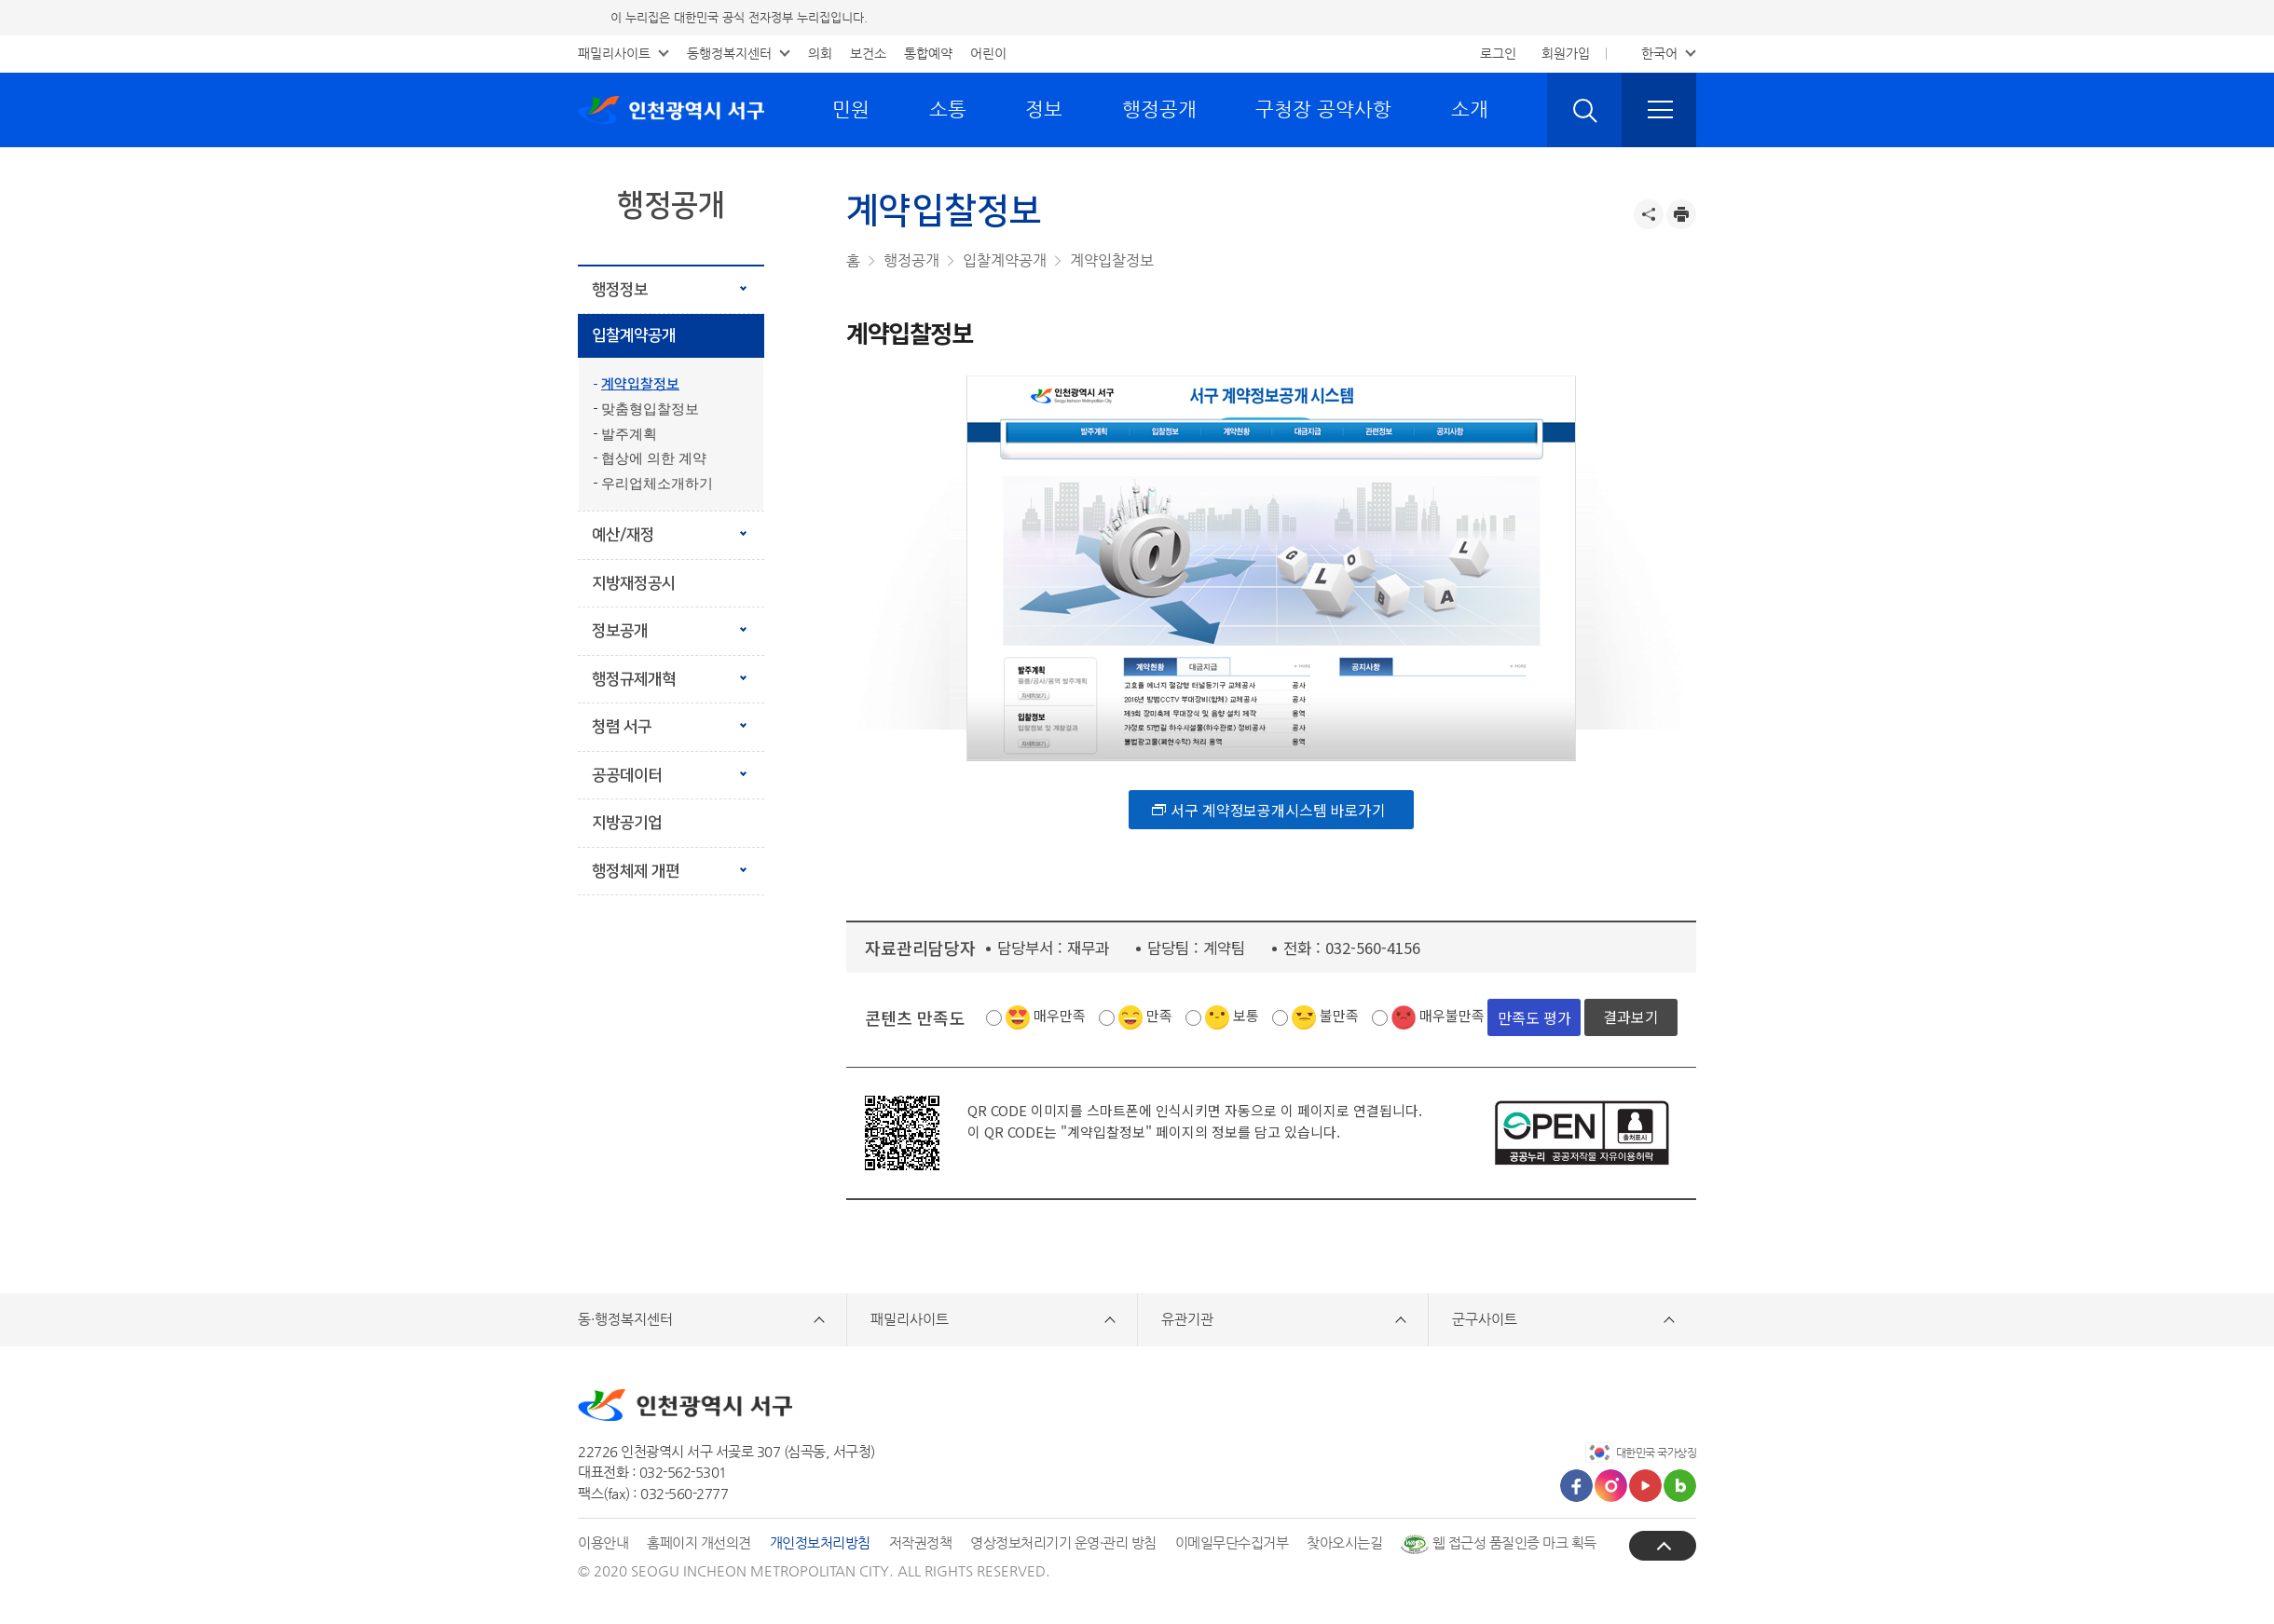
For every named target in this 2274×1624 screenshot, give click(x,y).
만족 (1159, 1015)
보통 (1246, 1015)
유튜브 (1645, 1485)
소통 (947, 109)
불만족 (1339, 1015)
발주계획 (629, 434)
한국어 (1659, 53)
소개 (1469, 109)
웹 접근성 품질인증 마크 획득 (1498, 1542)
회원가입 (1565, 53)
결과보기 (1631, 1016)
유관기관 (1187, 1319)
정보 (1043, 109)
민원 (851, 109)
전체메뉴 (1659, 110)
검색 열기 (1584, 110)
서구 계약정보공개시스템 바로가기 (1278, 809)
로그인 (1498, 53)
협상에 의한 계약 (653, 458)
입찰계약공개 (634, 335)
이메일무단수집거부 (1232, 1542)
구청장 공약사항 (1323, 109)
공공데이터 (627, 775)
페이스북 (1576, 1485)
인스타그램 (1611, 1485)
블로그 (1680, 1485)
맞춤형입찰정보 (650, 409)
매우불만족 (1452, 1015)
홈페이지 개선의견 (699, 1542)
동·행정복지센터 (625, 1319)
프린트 (1681, 214)
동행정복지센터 (729, 53)
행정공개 (1159, 109)
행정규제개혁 (634, 679)
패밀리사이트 (614, 53)
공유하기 (1649, 214)
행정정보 (620, 289)
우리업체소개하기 (657, 483)
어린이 (988, 53)
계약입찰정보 (640, 384)
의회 (820, 53)
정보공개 (620, 630)
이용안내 (603, 1542)
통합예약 (928, 53)
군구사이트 (1484, 1319)
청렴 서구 (621, 726)
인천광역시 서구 (671, 110)
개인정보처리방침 (820, 1542)
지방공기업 (627, 822)
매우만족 (1060, 1015)
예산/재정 (623, 534)
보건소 (868, 53)
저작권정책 (920, 1542)
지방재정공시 (634, 583)
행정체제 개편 (662, 864)
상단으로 (1662, 1545)
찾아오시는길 (1344, 1542)
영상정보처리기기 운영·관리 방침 (1063, 1542)
